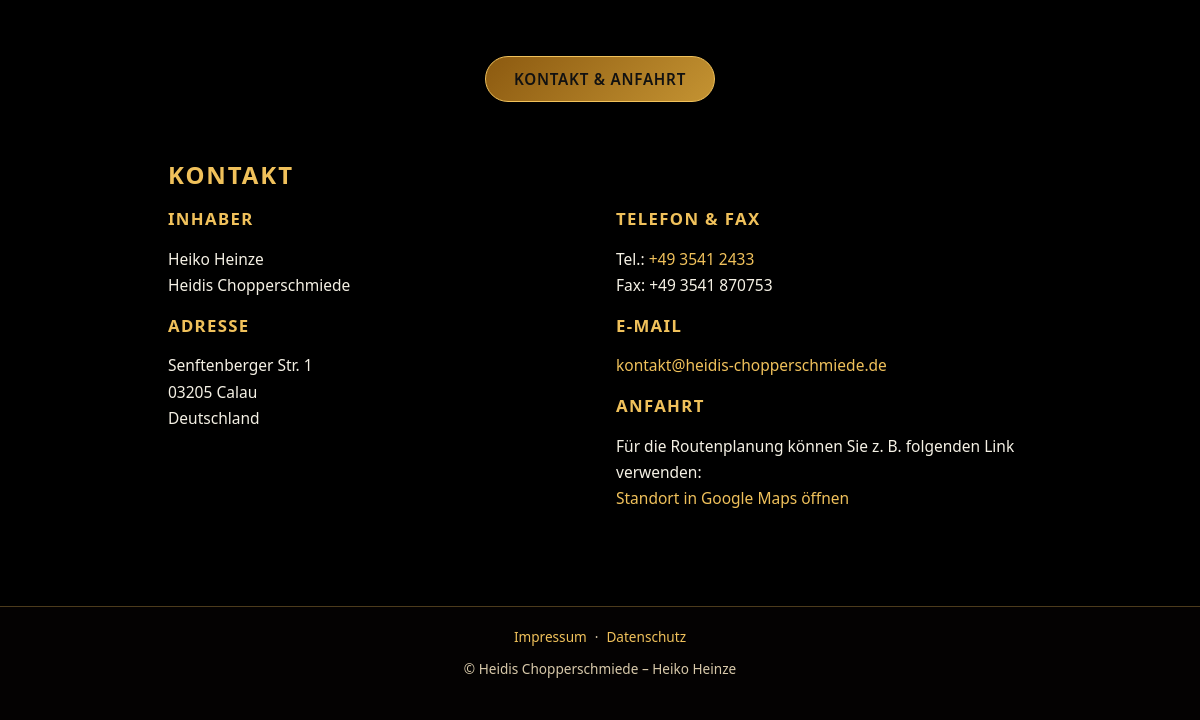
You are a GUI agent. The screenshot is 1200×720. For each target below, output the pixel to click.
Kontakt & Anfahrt (600, 79)
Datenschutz (646, 636)
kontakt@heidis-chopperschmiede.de (751, 365)
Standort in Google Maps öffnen (732, 498)
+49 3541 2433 (702, 259)
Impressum (550, 636)
